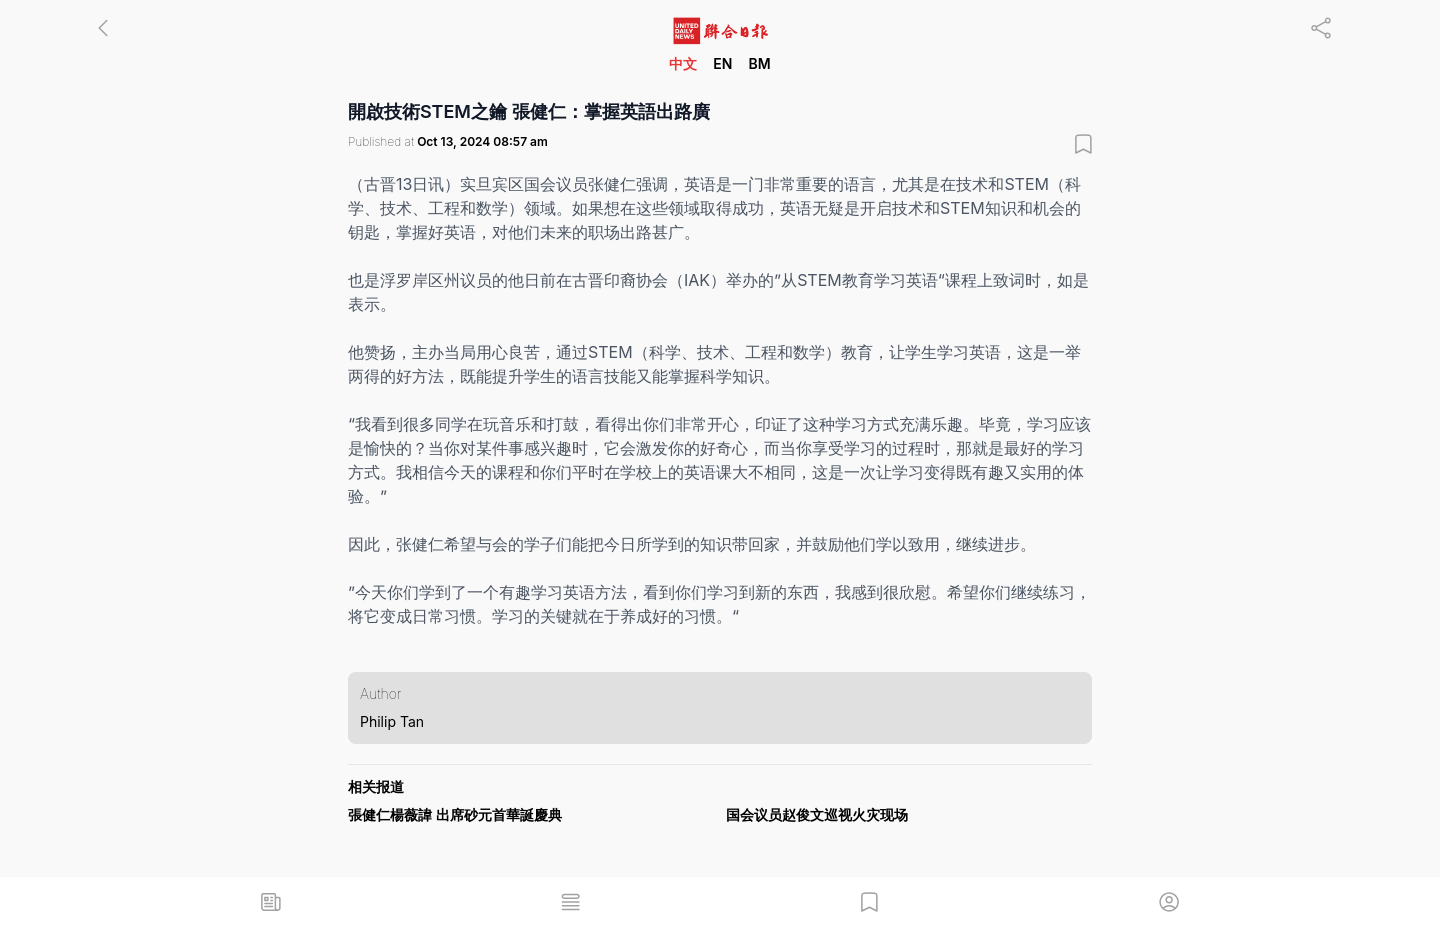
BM (759, 63)
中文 (683, 63)
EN (722, 63)
